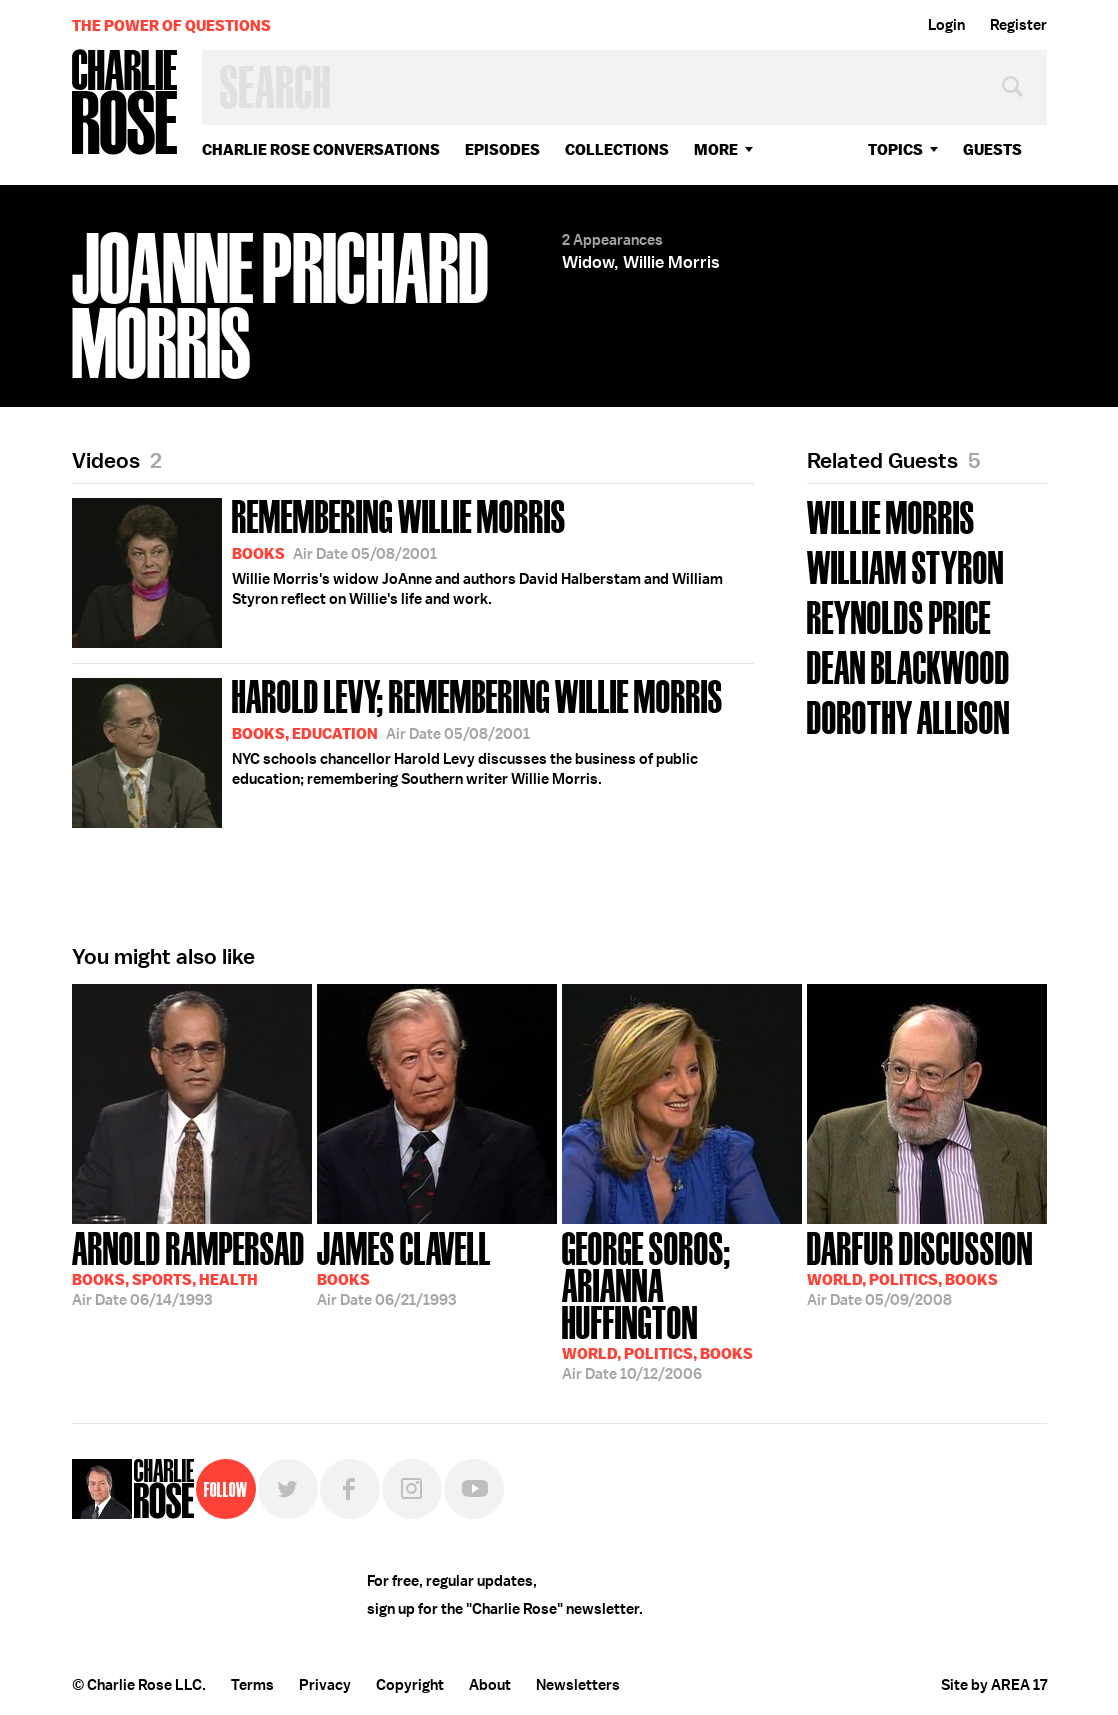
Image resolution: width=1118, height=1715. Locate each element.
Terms (252, 1685)
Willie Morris (891, 515)
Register (1018, 25)
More (716, 149)
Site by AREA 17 (994, 1685)
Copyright (410, 1685)
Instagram (412, 1489)
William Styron (905, 565)
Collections (617, 149)
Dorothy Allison (908, 715)
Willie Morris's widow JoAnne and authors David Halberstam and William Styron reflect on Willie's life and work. (397, 569)
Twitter (288, 1489)
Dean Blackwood (908, 665)
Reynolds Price (899, 615)
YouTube (474, 1489)
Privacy (325, 1685)
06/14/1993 (188, 1267)
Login (946, 25)
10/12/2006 (682, 1304)
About (490, 1685)
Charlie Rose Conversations (321, 149)
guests (992, 149)
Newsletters (578, 1685)
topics (895, 149)
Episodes (502, 149)
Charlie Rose (125, 103)
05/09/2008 (920, 1267)
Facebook (350, 1489)
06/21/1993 (404, 1267)
